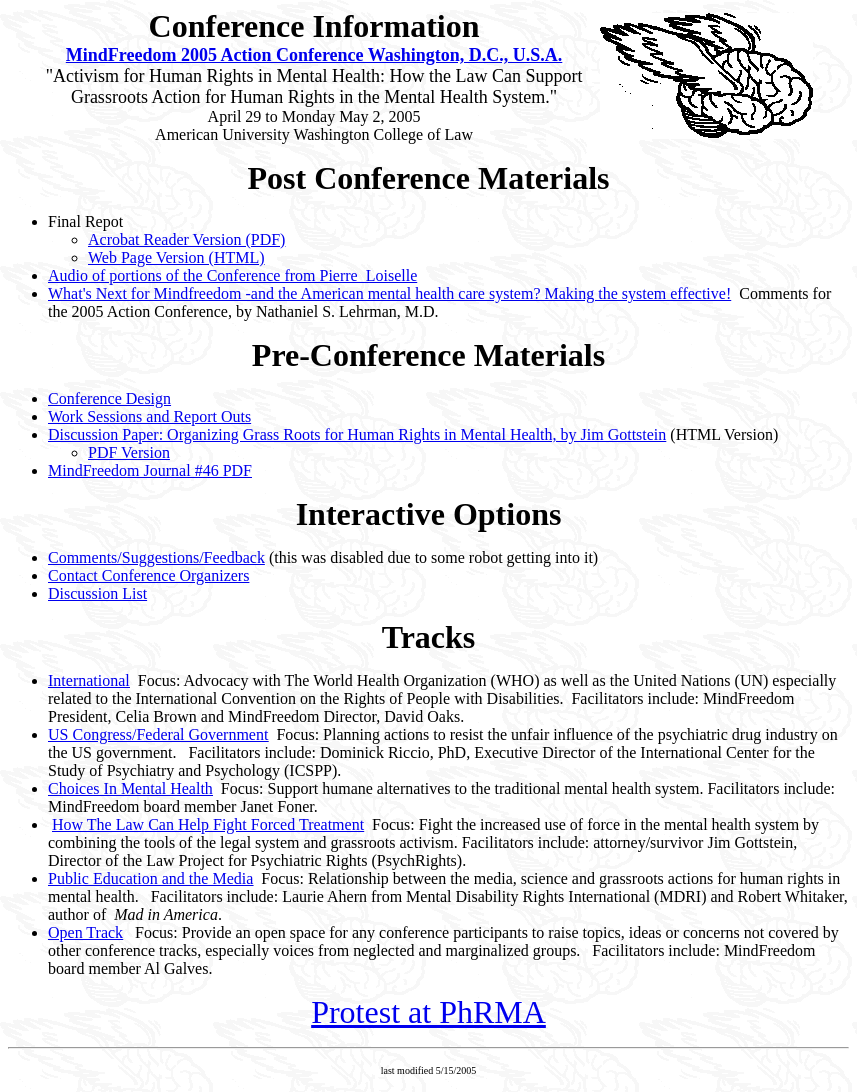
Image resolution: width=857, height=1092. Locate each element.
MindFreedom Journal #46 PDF (150, 470)
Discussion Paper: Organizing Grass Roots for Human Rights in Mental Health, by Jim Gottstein (357, 434)
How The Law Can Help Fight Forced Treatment (208, 824)
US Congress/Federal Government (158, 734)
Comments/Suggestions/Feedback (156, 557)
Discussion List (97, 593)
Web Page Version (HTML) (176, 257)
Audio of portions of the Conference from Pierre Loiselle (232, 275)
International (89, 680)
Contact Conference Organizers (148, 575)
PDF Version (129, 452)
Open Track (85, 932)
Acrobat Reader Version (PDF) (186, 239)
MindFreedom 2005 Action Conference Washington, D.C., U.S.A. (314, 55)
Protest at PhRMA (428, 1012)
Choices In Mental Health (130, 788)
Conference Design (109, 398)
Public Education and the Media (150, 878)
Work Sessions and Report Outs (149, 416)
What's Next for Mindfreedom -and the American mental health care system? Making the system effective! (389, 293)
